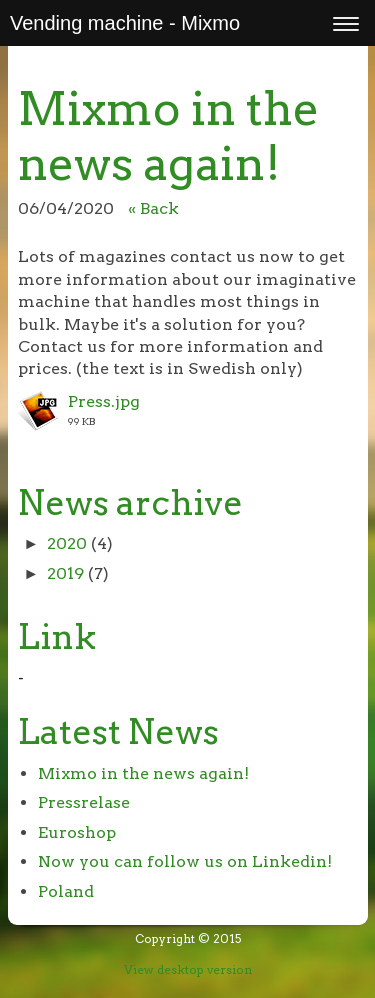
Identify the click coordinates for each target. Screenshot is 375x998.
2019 (65, 573)
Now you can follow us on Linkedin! (185, 861)
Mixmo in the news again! (143, 773)
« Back (153, 208)
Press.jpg (104, 401)
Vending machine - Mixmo (125, 23)
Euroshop (77, 832)
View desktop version (188, 969)
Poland (66, 891)
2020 (67, 543)
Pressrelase (84, 802)
